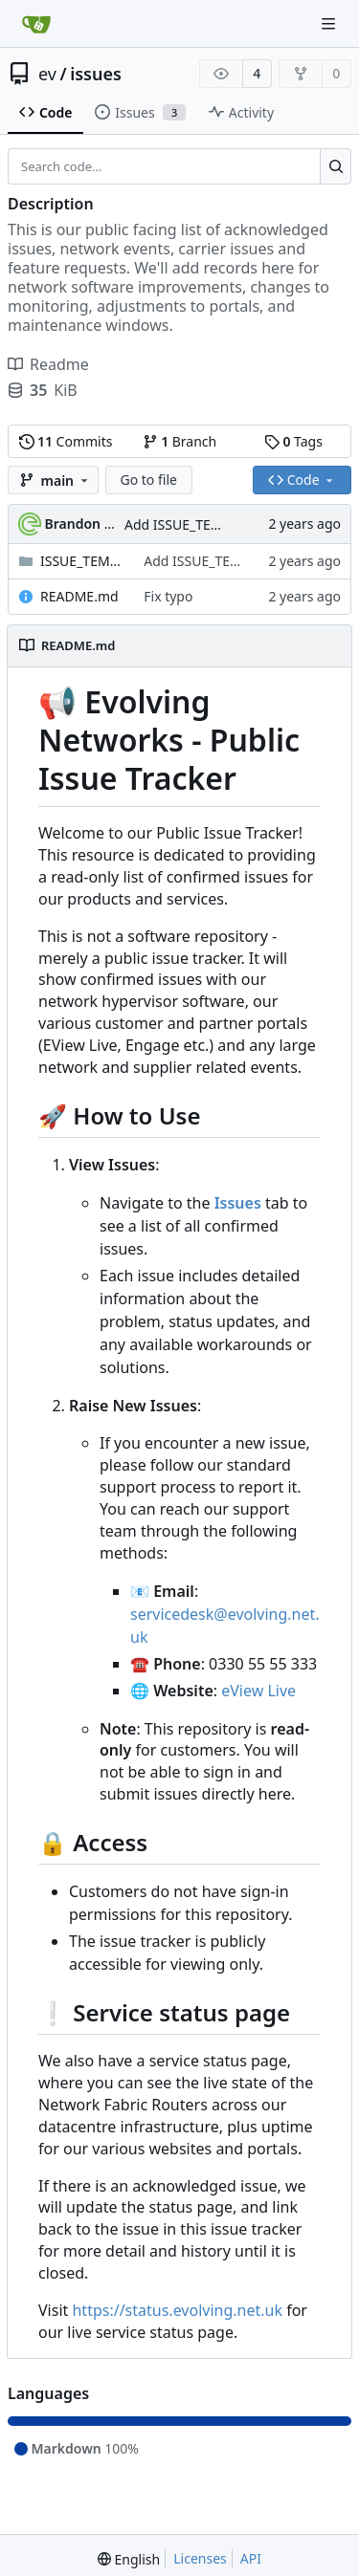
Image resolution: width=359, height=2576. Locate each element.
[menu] (129, 2559)
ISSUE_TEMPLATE (82, 561)
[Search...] (335, 166)
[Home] (36, 24)
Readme (48, 364)
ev (47, 73)
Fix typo (168, 596)
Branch (180, 441)
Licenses (200, 2558)
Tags (293, 441)
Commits (66, 441)
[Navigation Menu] (330, 23)
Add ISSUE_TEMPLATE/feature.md (249, 561)
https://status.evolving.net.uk (177, 2310)
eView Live (258, 1690)
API (250, 2558)
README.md (79, 596)
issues (96, 73)
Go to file (149, 479)
